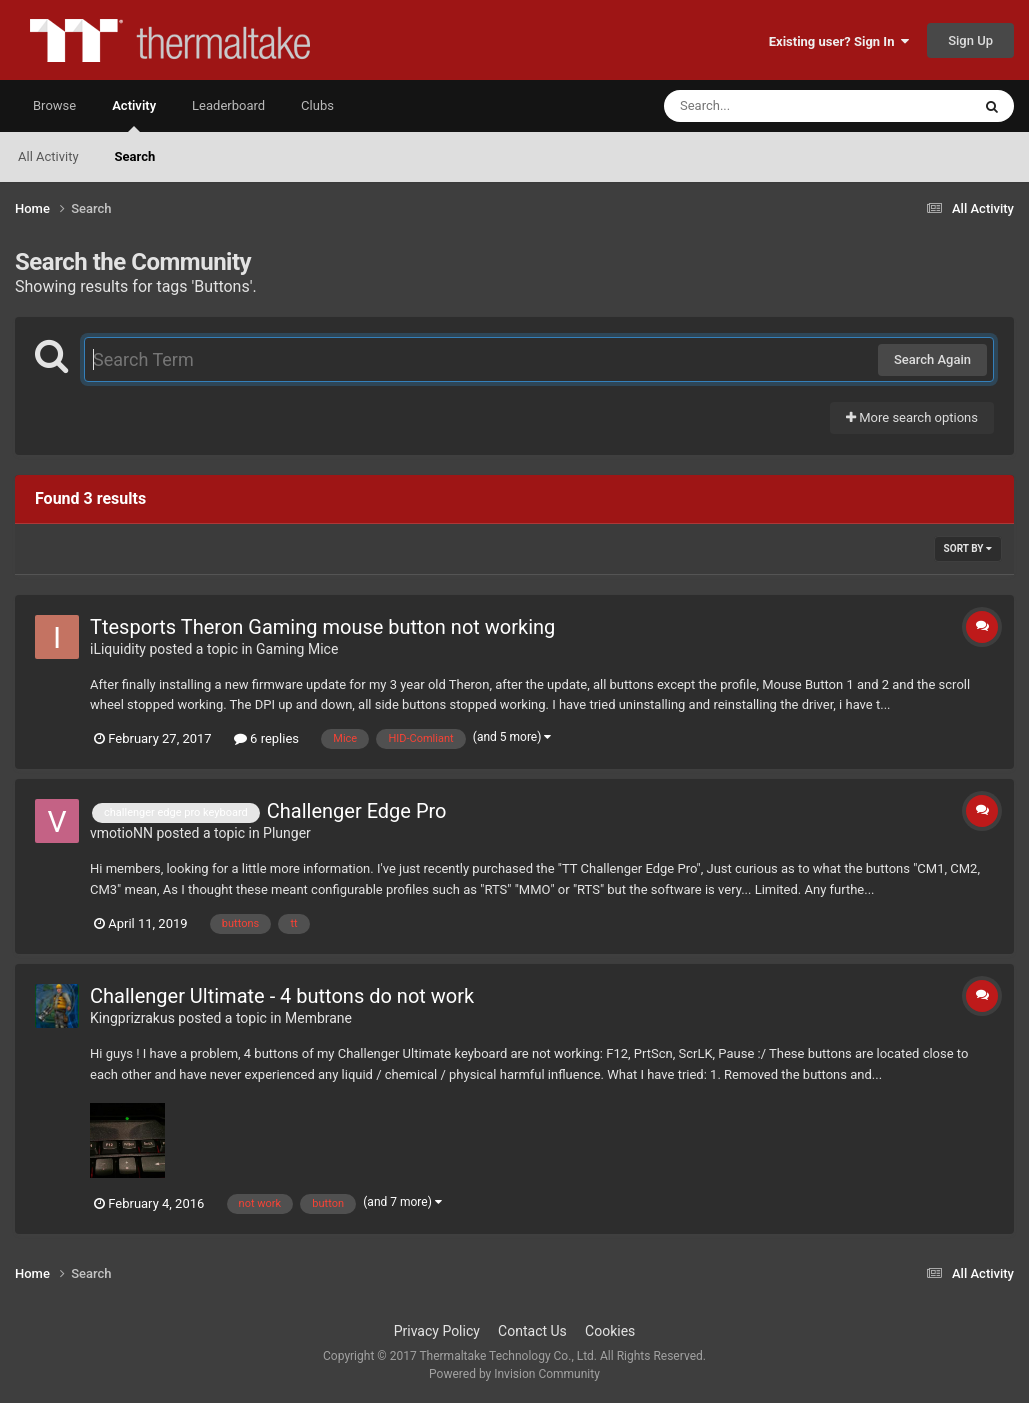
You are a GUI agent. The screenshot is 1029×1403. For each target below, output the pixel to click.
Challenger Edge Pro (357, 811)
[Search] (767, 106)
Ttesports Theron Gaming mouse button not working (322, 627)
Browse (54, 105)
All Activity (48, 156)
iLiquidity (118, 649)
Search (135, 156)
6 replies (266, 738)
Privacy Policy (437, 1331)
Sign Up (970, 40)
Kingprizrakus (132, 1018)
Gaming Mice (297, 649)
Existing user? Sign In (839, 41)
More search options (912, 417)
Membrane (318, 1018)
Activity (134, 115)
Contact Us (532, 1331)
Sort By (968, 548)
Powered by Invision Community (514, 1374)
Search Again (932, 359)
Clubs (317, 105)
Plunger (287, 833)
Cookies (610, 1331)
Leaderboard (228, 105)
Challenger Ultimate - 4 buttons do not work (282, 996)
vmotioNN (121, 833)
